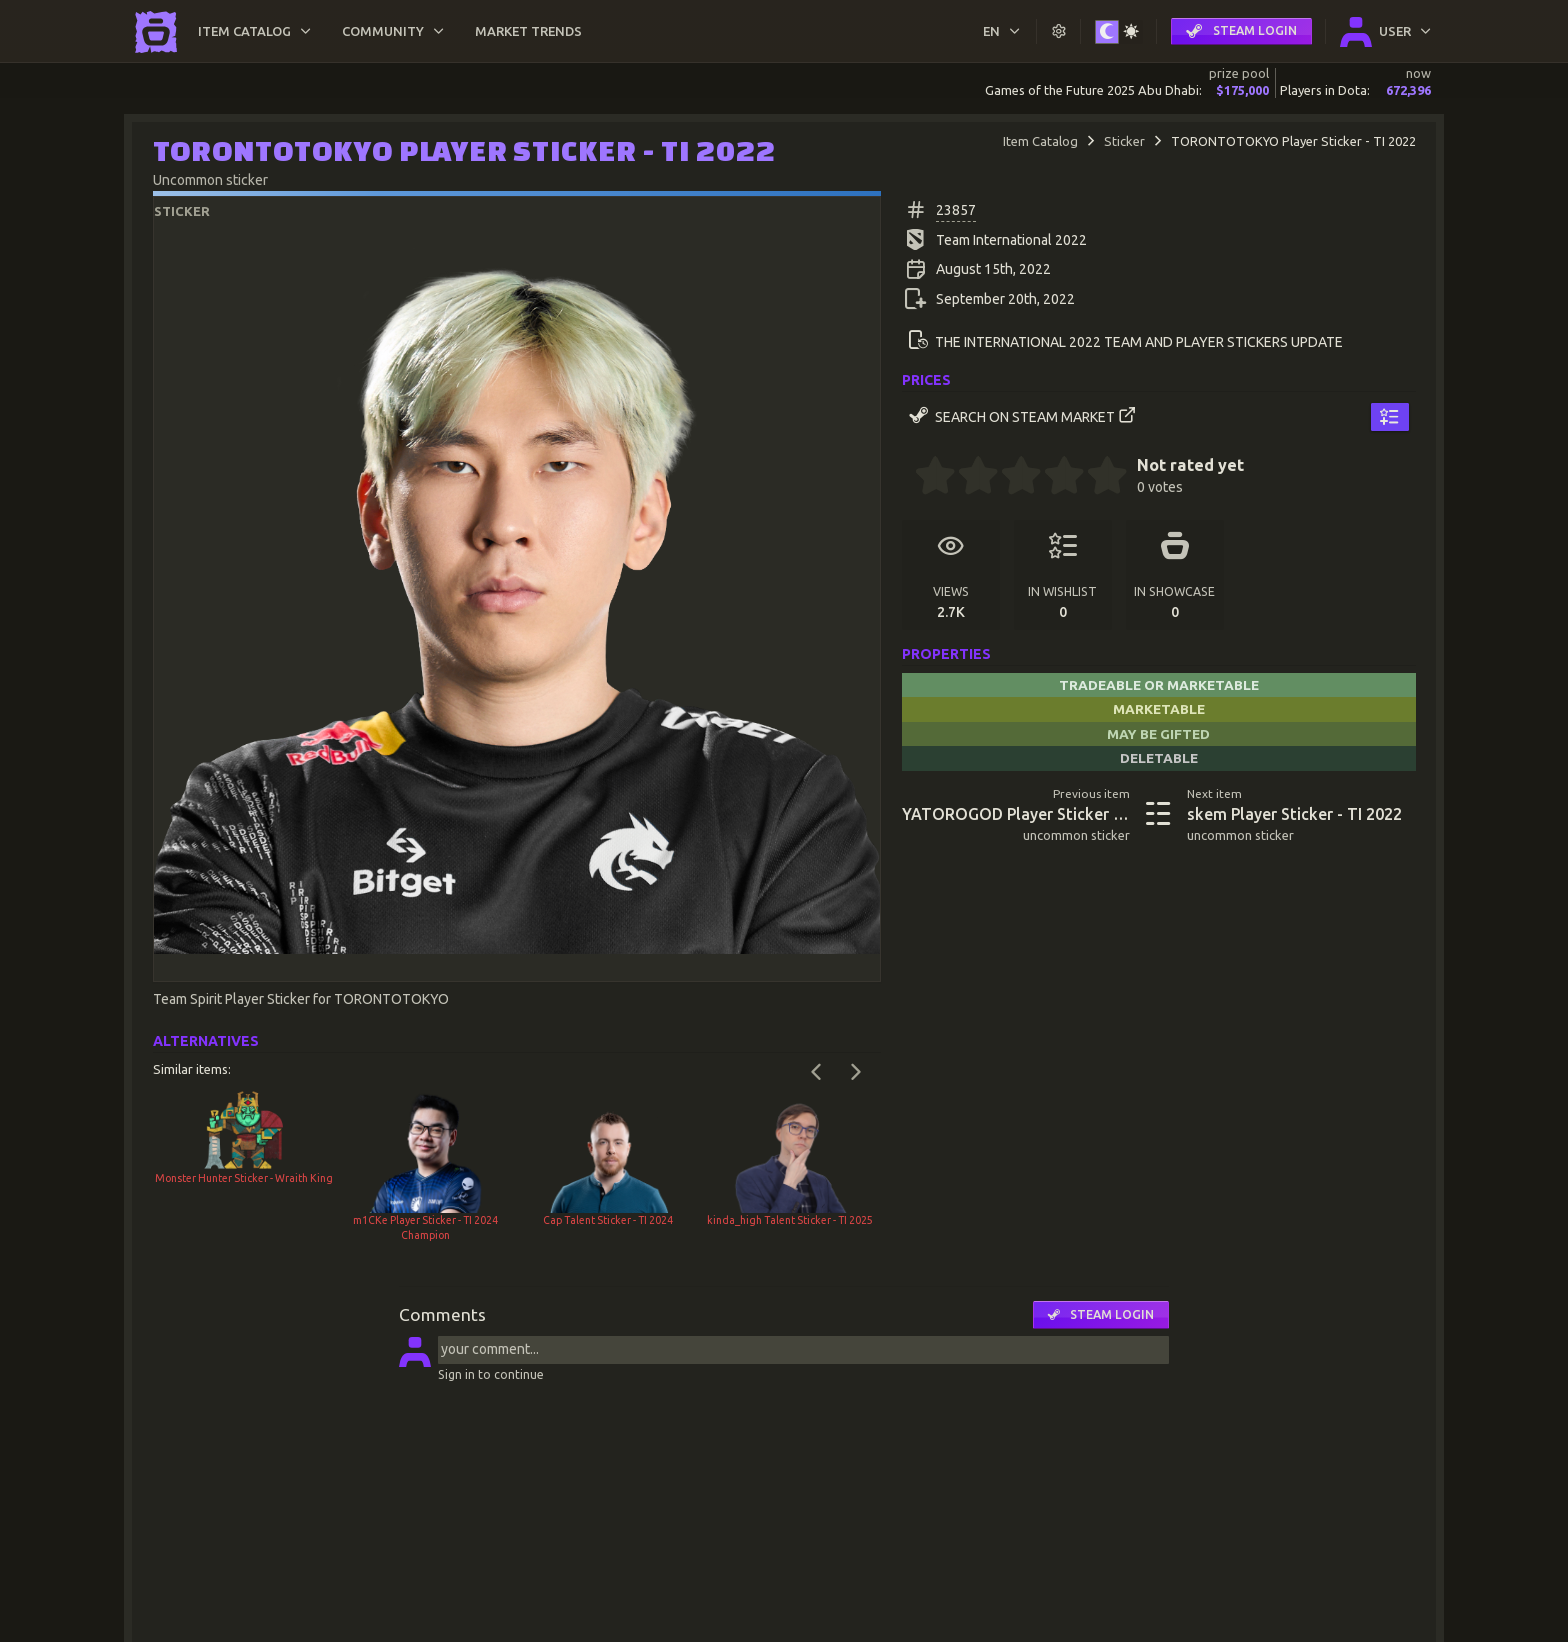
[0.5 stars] (925, 478)
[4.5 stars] (1097, 478)
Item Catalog (1040, 141)
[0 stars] (908, 478)
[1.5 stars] (968, 478)
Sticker (1124, 141)
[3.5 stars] (1054, 478)
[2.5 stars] (1011, 478)
